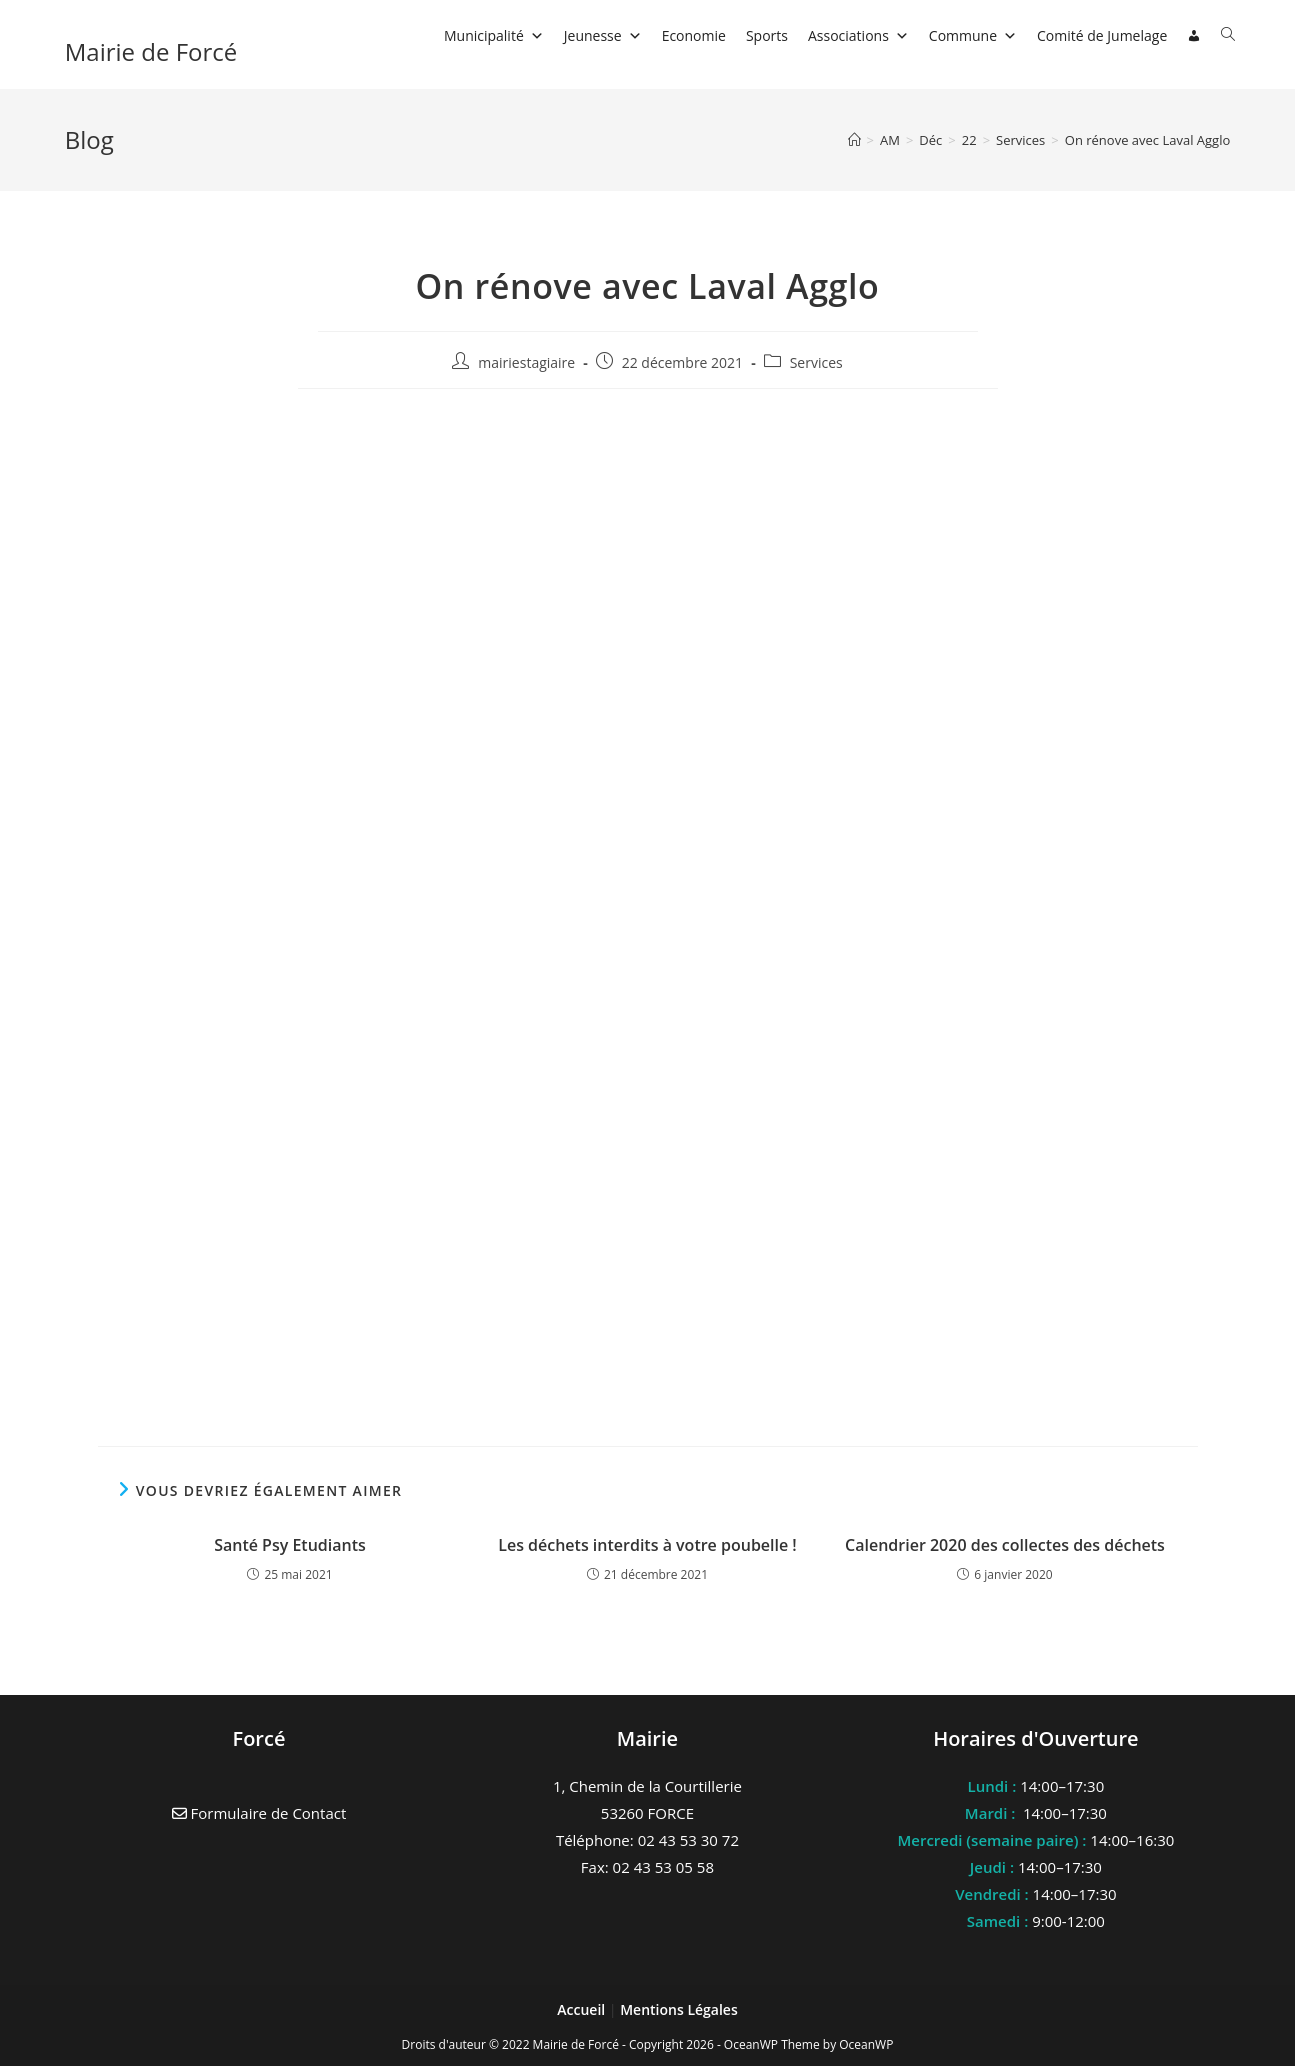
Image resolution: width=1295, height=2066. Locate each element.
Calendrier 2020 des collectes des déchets (1005, 1545)
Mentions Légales (679, 2009)
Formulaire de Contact (259, 1813)
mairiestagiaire (526, 362)
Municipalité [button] (494, 35)
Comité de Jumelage (1102, 35)
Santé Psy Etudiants (290, 1545)
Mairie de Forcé (151, 51)
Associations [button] (858, 35)
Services (816, 362)
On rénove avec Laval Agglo (1147, 140)
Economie (694, 35)
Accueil (583, 2009)
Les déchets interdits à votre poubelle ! (647, 1545)
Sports (767, 35)
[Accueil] (854, 140)
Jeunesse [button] (603, 35)
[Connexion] (1194, 36)
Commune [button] (973, 35)
